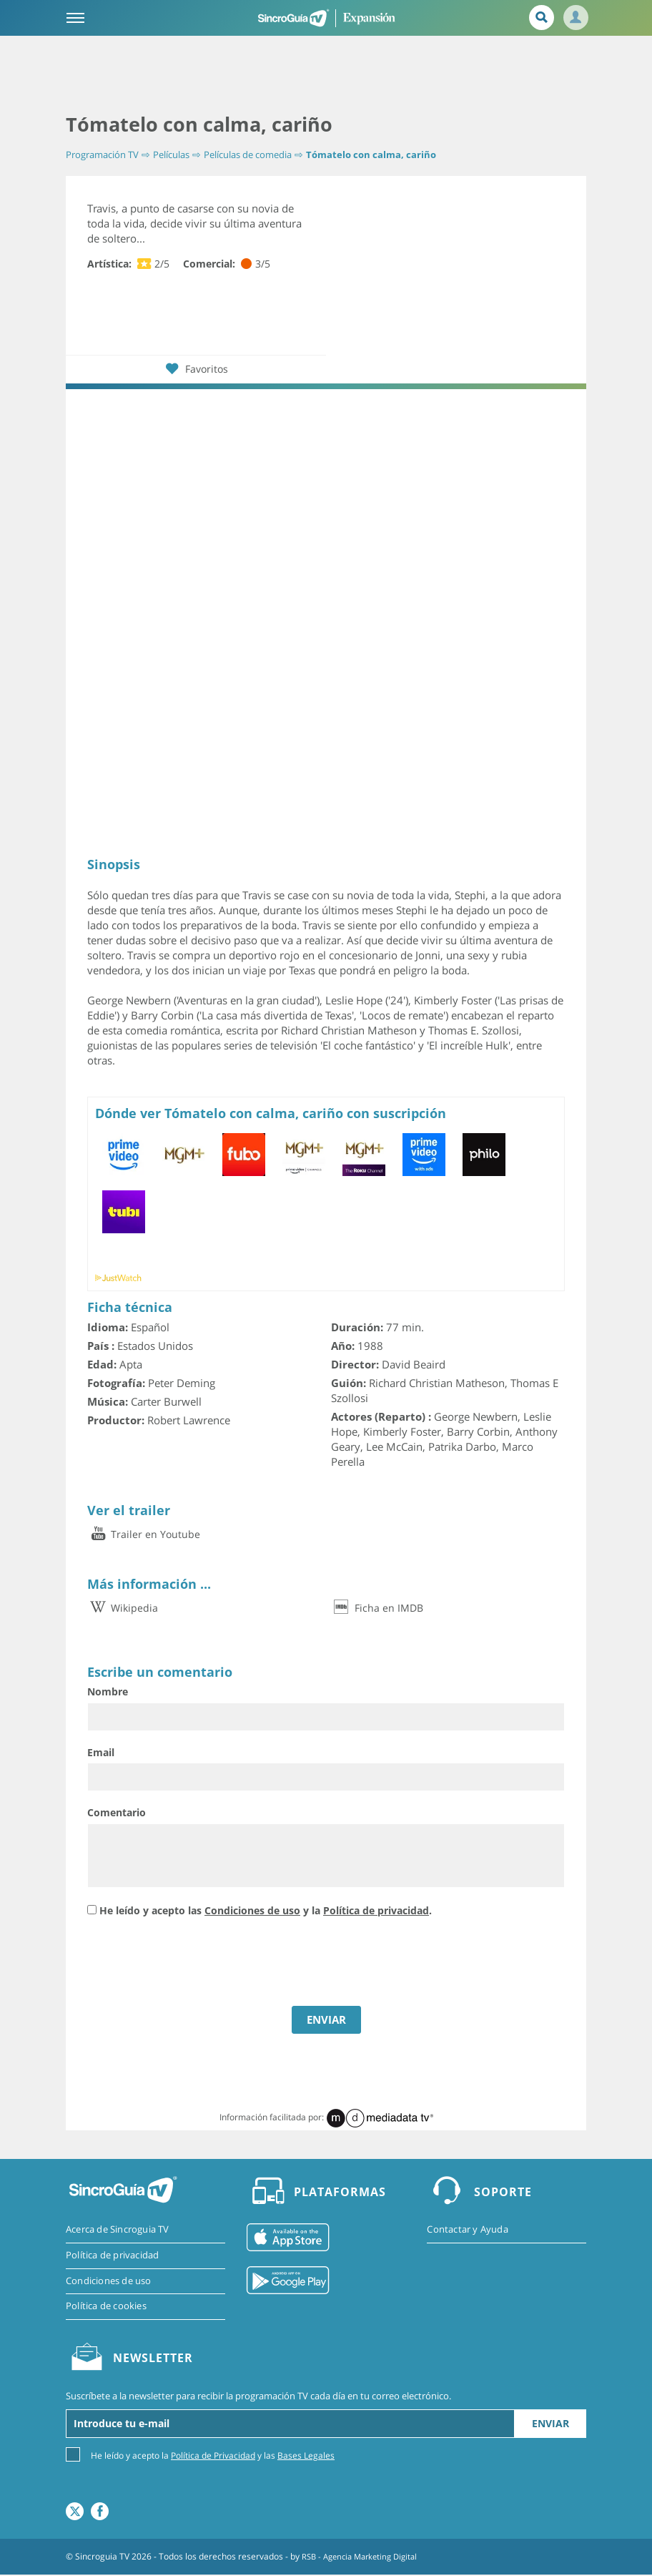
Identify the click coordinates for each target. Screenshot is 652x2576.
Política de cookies (106, 2307)
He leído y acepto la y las (213, 2456)
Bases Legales (306, 2457)
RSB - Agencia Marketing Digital (365, 2558)
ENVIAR (326, 2019)
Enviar (550, 2424)
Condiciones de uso (252, 1910)
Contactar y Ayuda (467, 2229)
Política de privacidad (376, 1910)
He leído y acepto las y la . (265, 1910)
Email (100, 1751)
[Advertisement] (326, 75)
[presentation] (196, 1964)
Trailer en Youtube (143, 1534)
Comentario (116, 1812)
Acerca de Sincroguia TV (117, 2229)
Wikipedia (122, 1608)
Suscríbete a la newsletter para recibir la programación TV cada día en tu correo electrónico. (258, 2397)
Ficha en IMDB (377, 1608)
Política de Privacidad (213, 2457)
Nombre (107, 1691)
